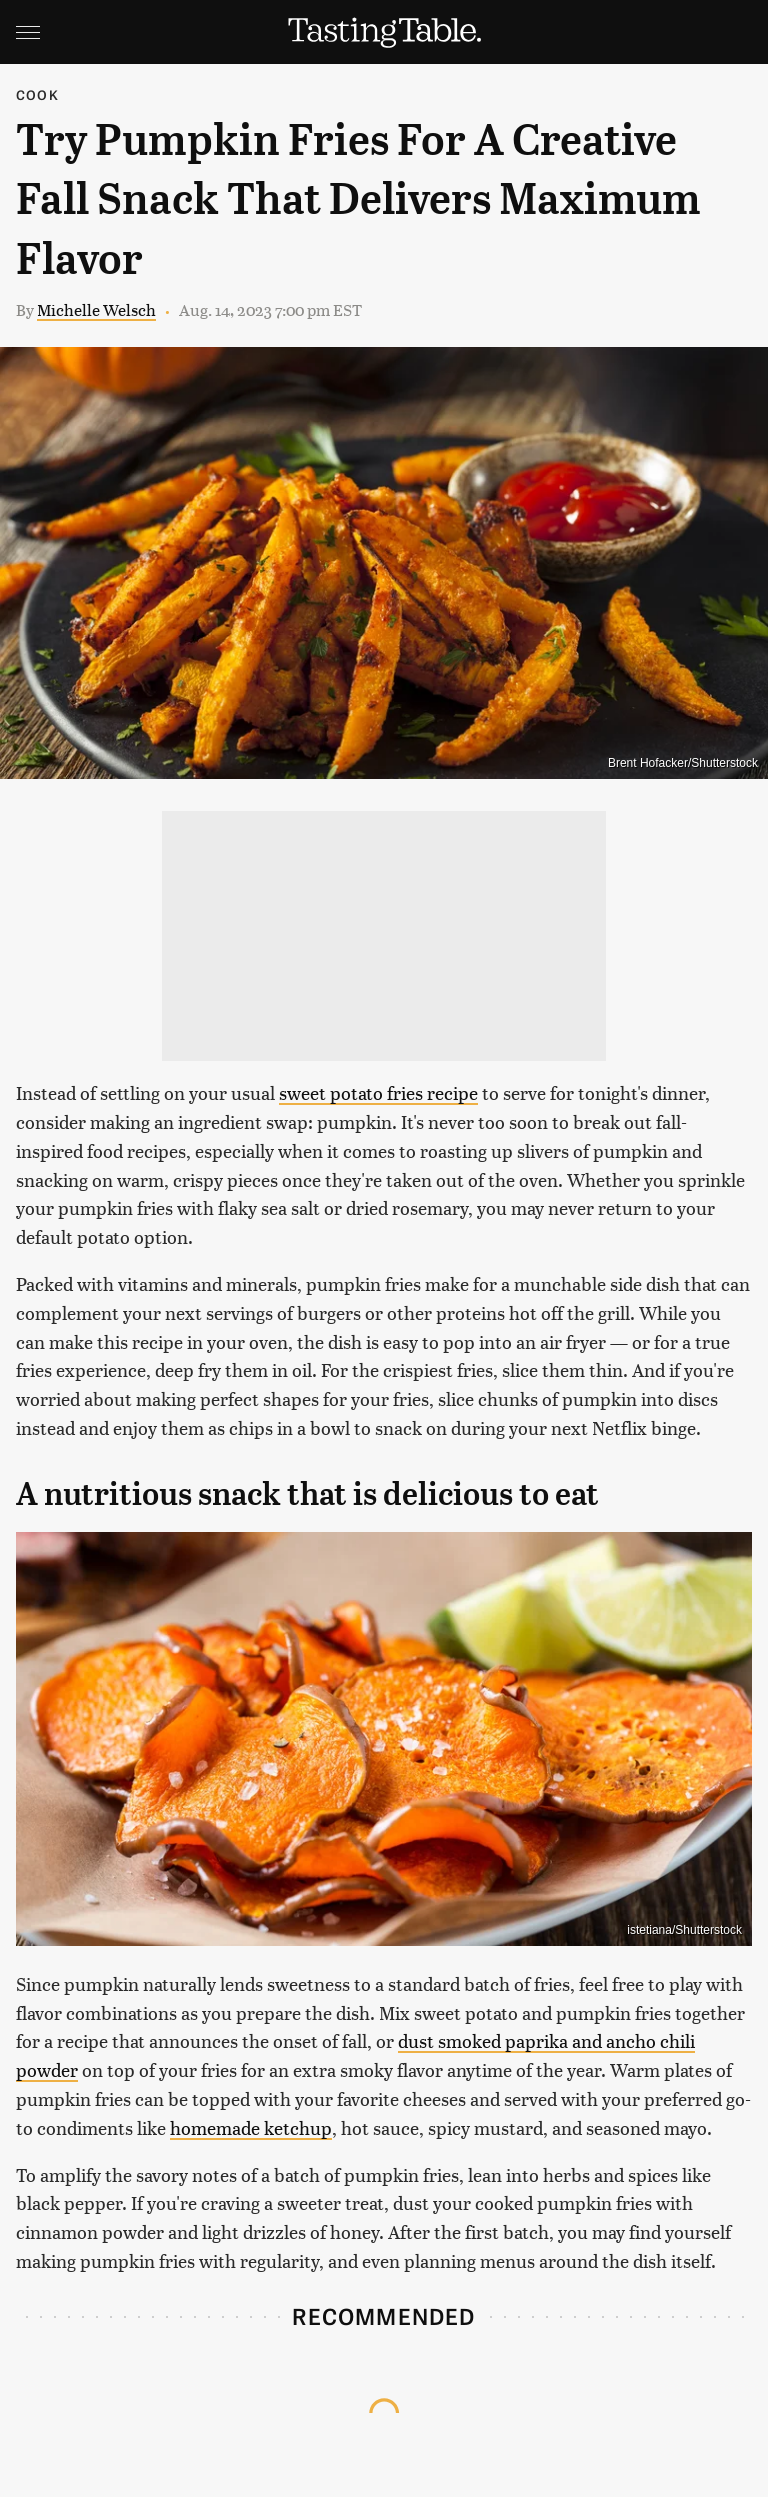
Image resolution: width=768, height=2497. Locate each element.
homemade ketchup (251, 2127)
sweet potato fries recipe (378, 1092)
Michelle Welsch (96, 309)
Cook (37, 94)
